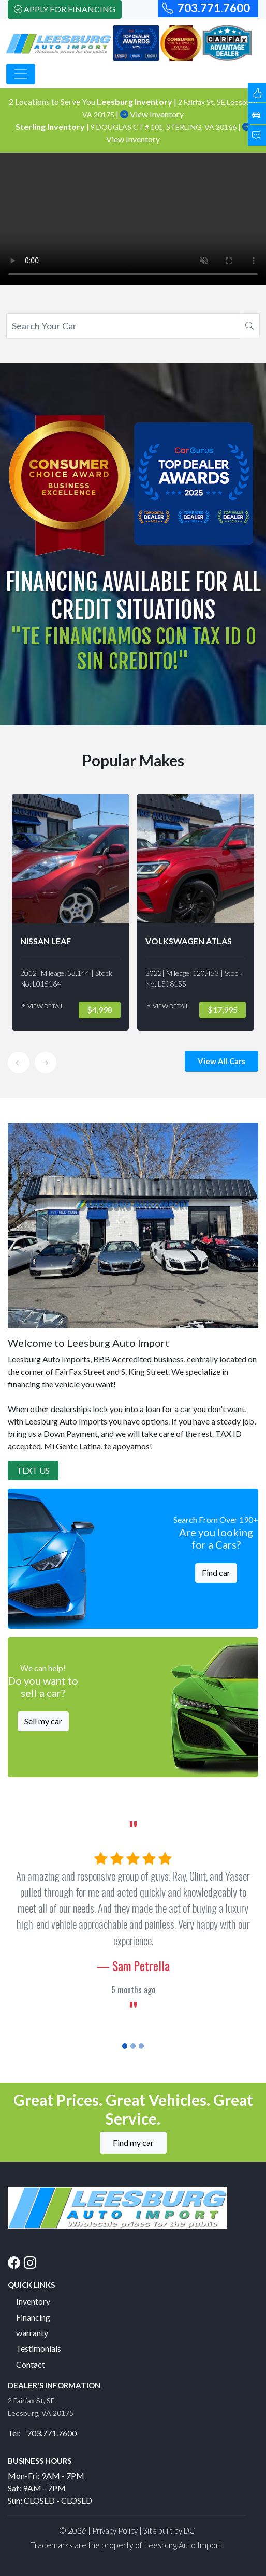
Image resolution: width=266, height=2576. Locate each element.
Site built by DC (169, 2530)
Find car (216, 1573)
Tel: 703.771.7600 (42, 2433)
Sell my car (43, 1721)
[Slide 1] (124, 2046)
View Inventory (152, 114)
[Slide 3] (141, 2046)
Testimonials (38, 2348)
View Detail (45, 1006)
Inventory (33, 2301)
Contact (30, 2364)
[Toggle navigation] (20, 74)
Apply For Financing (64, 9)
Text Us (33, 1470)
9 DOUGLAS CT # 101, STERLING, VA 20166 (164, 127)
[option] (73, 912)
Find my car (133, 2142)
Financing (33, 2317)
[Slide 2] (133, 2046)
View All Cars (221, 1061)
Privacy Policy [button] (115, 2530)
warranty (32, 2333)
